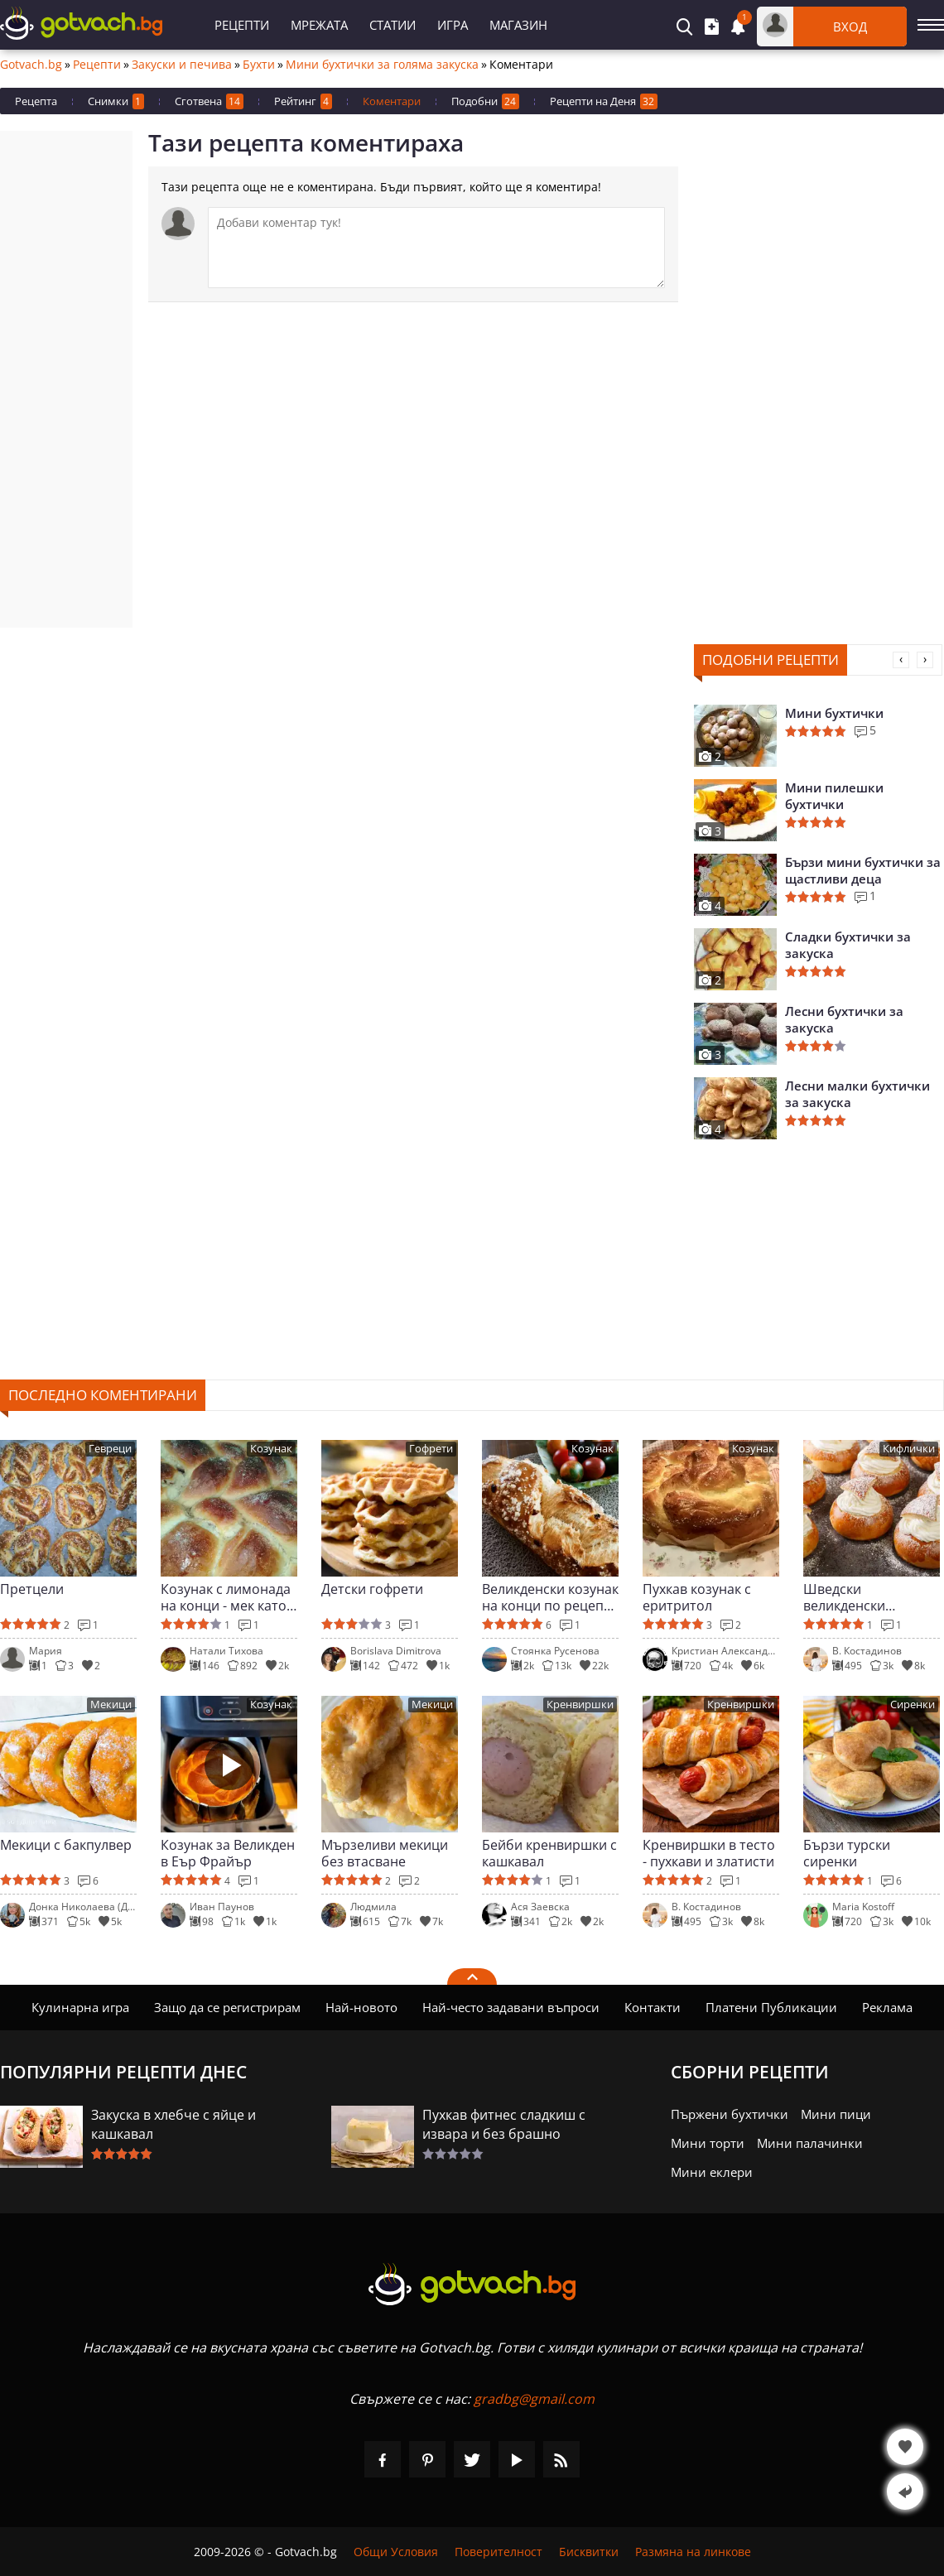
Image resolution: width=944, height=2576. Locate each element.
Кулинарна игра (80, 2007)
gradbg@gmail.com (534, 2399)
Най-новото (361, 2007)
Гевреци (110, 1449)
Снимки (116, 101)
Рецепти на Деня (603, 101)
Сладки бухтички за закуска (848, 944)
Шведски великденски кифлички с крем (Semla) (857, 1597)
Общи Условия (396, 2551)
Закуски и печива (182, 64)
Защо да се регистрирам (227, 2007)
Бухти (259, 64)
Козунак (271, 1449)
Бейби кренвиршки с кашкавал (549, 1853)
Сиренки (912, 1704)
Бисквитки (589, 2551)
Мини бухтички (834, 713)
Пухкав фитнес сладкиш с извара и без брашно (503, 2124)
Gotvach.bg (31, 64)
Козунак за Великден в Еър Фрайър (228, 1853)
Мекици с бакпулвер (66, 1845)
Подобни (485, 101)
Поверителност (498, 2551)
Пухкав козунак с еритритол (697, 1597)
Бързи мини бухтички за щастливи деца (863, 870)
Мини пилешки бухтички (834, 795)
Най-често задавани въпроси (511, 2007)
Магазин (518, 25)
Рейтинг (303, 101)
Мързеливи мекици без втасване (384, 1853)
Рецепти (241, 25)
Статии (392, 25)
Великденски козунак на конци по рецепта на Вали (550, 1597)
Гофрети (431, 1449)
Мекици (111, 1704)
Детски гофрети (372, 1589)
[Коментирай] (436, 247)
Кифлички (909, 1449)
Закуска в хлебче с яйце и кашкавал (173, 2124)
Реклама (887, 2007)
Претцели (32, 1589)
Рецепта (36, 101)
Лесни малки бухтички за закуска (857, 1093)
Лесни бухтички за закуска (844, 1019)
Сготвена (209, 101)
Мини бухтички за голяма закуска (382, 64)
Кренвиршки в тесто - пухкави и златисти (709, 1853)
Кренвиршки (580, 1704)
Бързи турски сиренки (846, 1853)
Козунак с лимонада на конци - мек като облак (226, 1597)
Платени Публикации (771, 2007)
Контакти (652, 2007)
